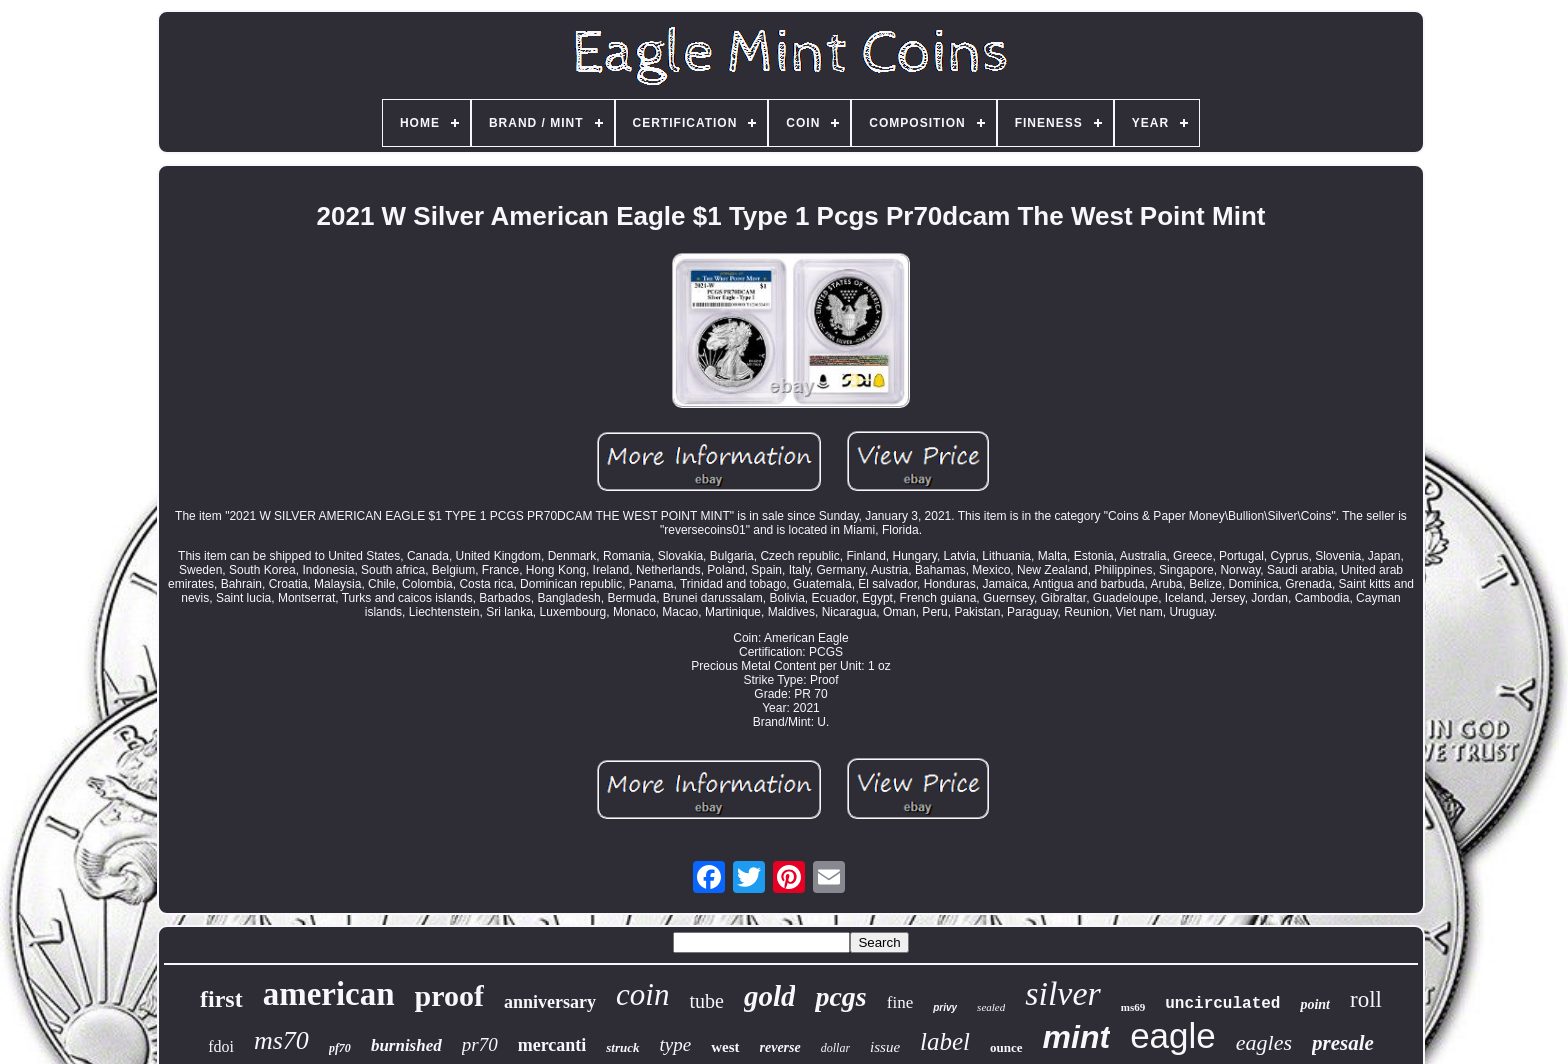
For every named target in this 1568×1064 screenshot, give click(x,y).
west (725, 1047)
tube (706, 1001)
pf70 (340, 1048)
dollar (835, 1048)
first (221, 999)
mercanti (552, 1045)
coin (642, 994)
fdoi (221, 1046)
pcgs (840, 996)
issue (885, 1047)
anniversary (550, 1002)
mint (1077, 1037)
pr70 (480, 1044)
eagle (1173, 1035)
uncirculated (1222, 1004)
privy (945, 1007)
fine (900, 1002)
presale (1343, 1043)
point (1315, 1004)
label (945, 1041)
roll (1366, 999)
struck (622, 1047)
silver (1063, 993)
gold (770, 996)
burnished (406, 1045)
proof (449, 995)
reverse (780, 1047)
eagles (1264, 1042)
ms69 (1133, 1007)
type (676, 1044)
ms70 (281, 1040)
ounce (1006, 1047)
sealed (991, 1007)
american (329, 994)
